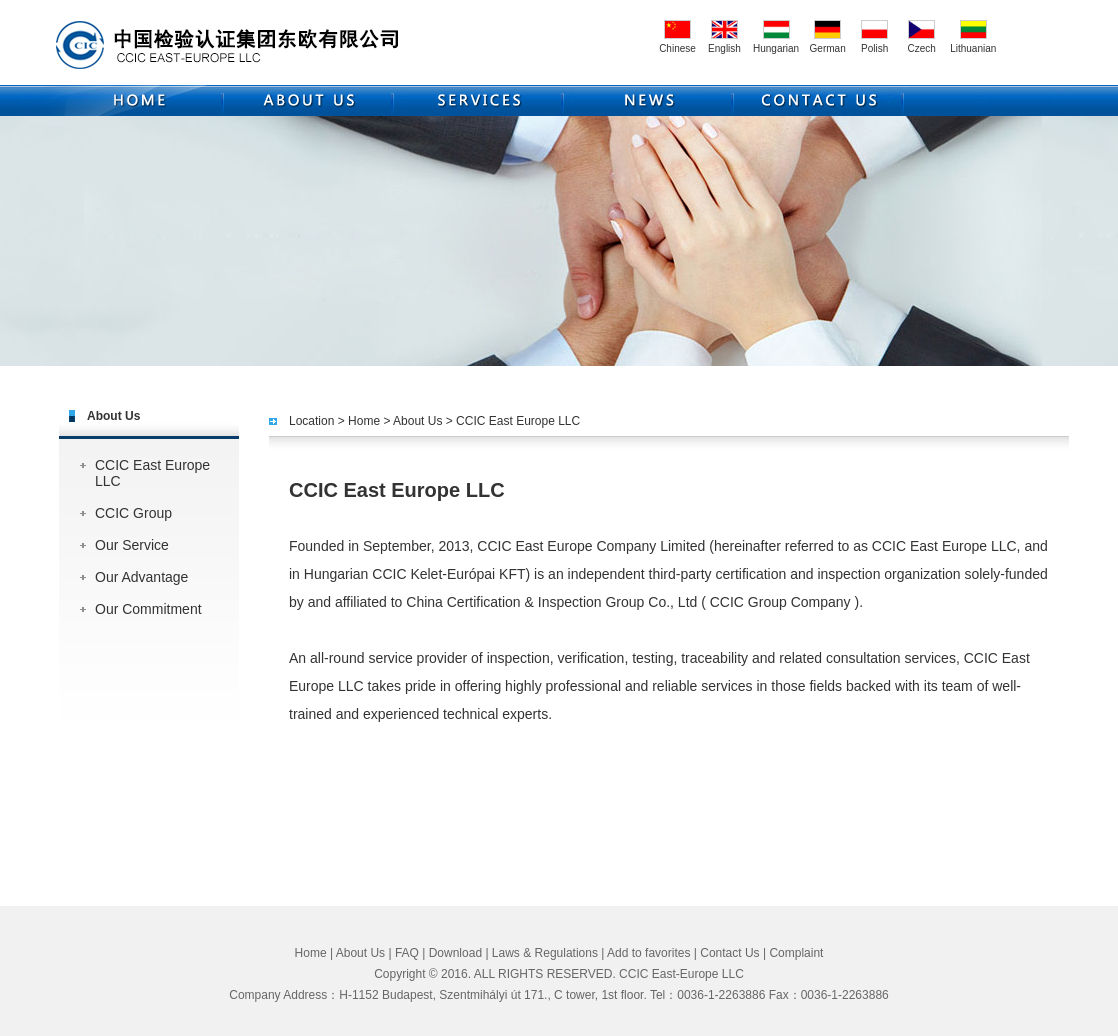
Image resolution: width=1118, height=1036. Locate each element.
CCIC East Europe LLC (152, 473)
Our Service (132, 545)
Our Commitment (148, 609)
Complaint (796, 953)
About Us (417, 421)
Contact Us (729, 953)
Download (455, 953)
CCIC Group (133, 513)
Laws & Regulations (545, 953)
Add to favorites (648, 953)
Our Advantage (141, 577)
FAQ (407, 953)
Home (364, 421)
